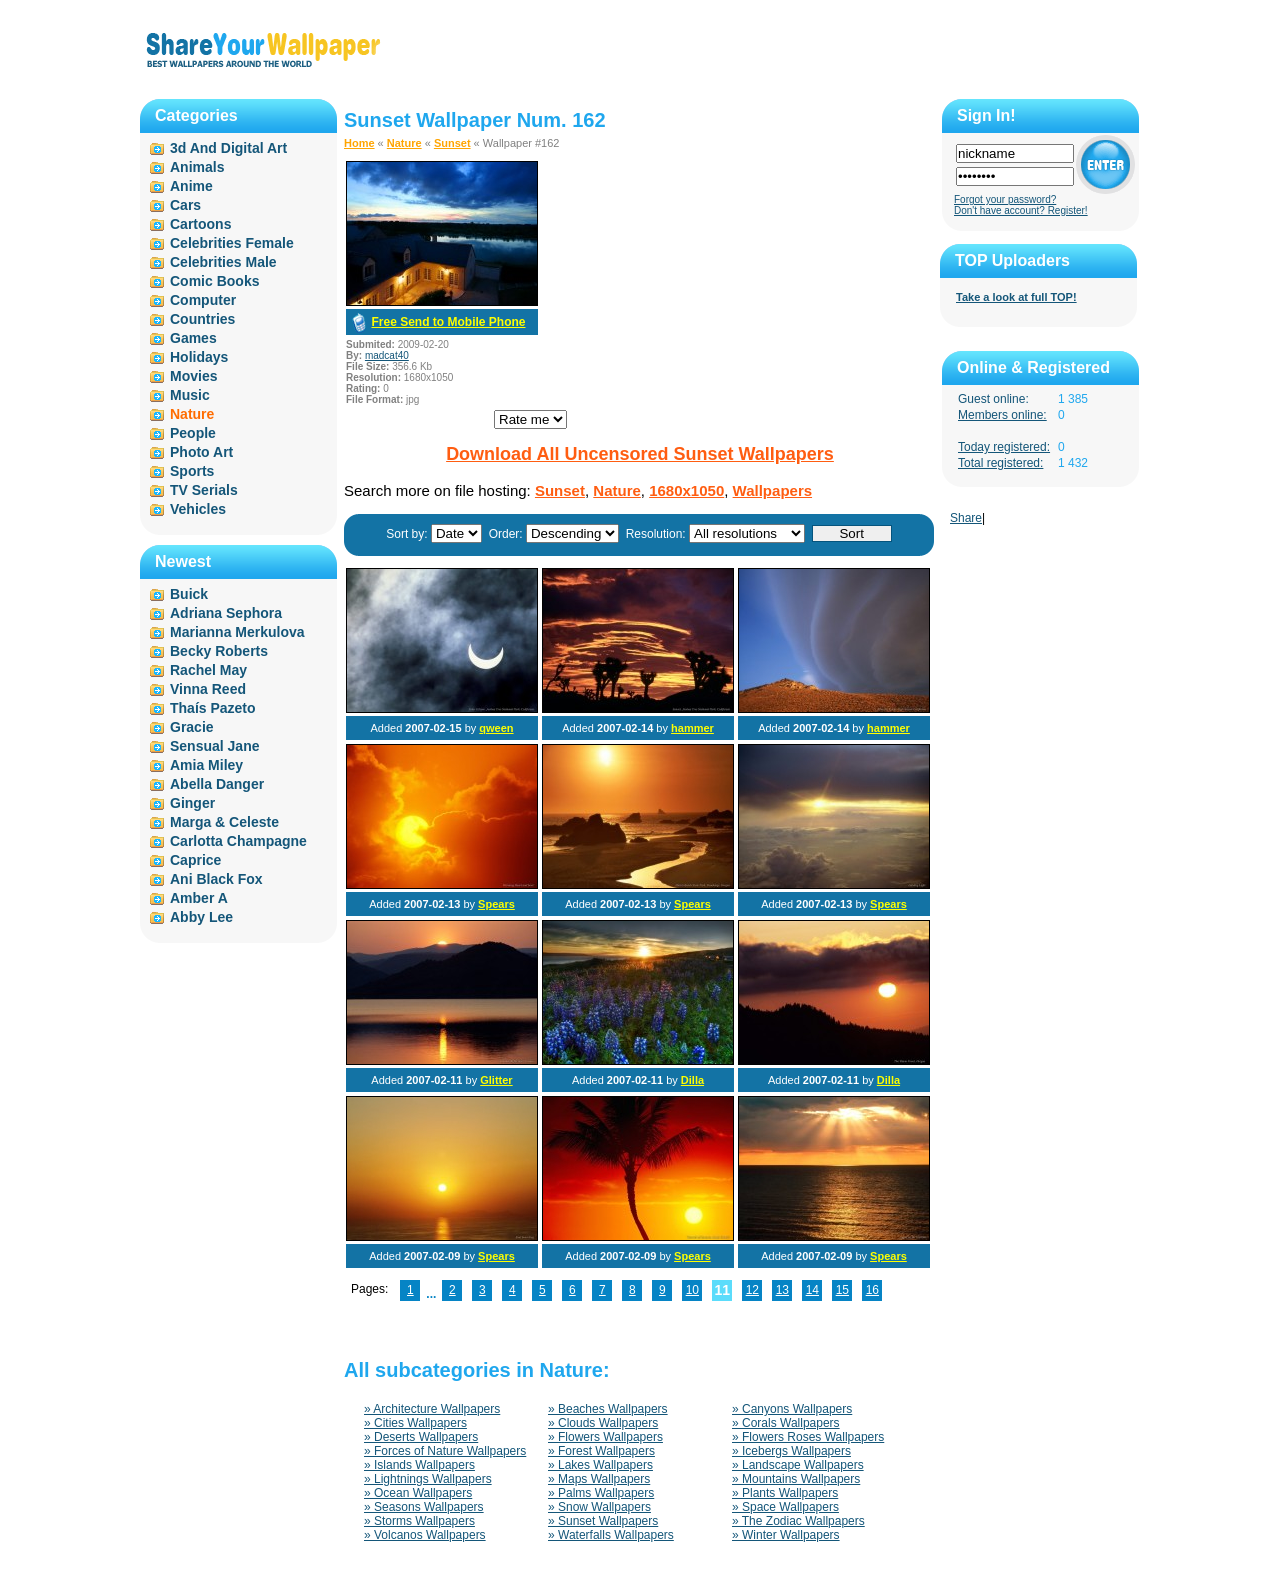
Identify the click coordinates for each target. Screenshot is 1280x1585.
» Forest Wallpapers (601, 1451)
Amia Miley (206, 765)
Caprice (195, 860)
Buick (189, 594)
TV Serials (204, 490)
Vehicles (198, 509)
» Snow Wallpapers (599, 1507)
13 (782, 1290)
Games (193, 338)
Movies (193, 376)
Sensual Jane (215, 746)
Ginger (192, 803)
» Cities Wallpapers (415, 1423)
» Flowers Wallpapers (605, 1437)
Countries (202, 319)
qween (496, 728)
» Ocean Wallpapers (418, 1493)
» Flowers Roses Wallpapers (808, 1437)
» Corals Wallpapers (786, 1423)
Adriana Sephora (226, 613)
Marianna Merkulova (237, 632)
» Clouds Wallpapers (603, 1423)
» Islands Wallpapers (419, 1465)
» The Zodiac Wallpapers (798, 1521)
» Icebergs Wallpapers (791, 1451)
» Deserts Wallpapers (421, 1437)
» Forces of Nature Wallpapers (445, 1451)
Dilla (692, 1080)
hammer (692, 728)
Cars (185, 205)
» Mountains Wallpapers (796, 1479)
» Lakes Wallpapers (600, 1465)
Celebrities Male (223, 262)
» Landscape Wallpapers (798, 1465)
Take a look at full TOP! (1016, 297)
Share (966, 518)
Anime (191, 186)
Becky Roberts (219, 651)
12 (752, 1290)
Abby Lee (201, 917)
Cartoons (200, 224)
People (193, 433)
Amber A (199, 898)
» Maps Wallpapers (599, 1479)
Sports (192, 471)
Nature (404, 143)
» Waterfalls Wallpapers (611, 1535)
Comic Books (214, 281)
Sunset (452, 143)
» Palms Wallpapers (601, 1493)
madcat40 (387, 355)
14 (812, 1290)
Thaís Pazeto (213, 708)
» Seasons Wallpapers (424, 1507)
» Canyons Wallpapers (792, 1409)
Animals (197, 167)
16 (872, 1290)
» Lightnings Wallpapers (428, 1479)
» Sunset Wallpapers (603, 1521)
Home (359, 143)
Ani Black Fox (216, 879)
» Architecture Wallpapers (432, 1409)
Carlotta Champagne (238, 841)
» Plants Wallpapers (785, 1493)
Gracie (192, 727)
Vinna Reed (208, 689)
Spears (496, 904)
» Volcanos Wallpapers (425, 1535)
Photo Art (201, 452)
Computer (203, 300)
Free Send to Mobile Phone (448, 322)
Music (190, 395)
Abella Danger (217, 784)
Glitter (496, 1080)
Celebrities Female (232, 243)
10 (692, 1290)
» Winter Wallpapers (786, 1535)
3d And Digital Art (228, 148)
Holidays (199, 357)
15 (842, 1290)
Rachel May (208, 670)
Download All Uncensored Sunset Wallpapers (640, 454)
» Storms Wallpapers (419, 1521)
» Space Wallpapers (785, 1507)
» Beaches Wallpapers (608, 1409)
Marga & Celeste (224, 822)
